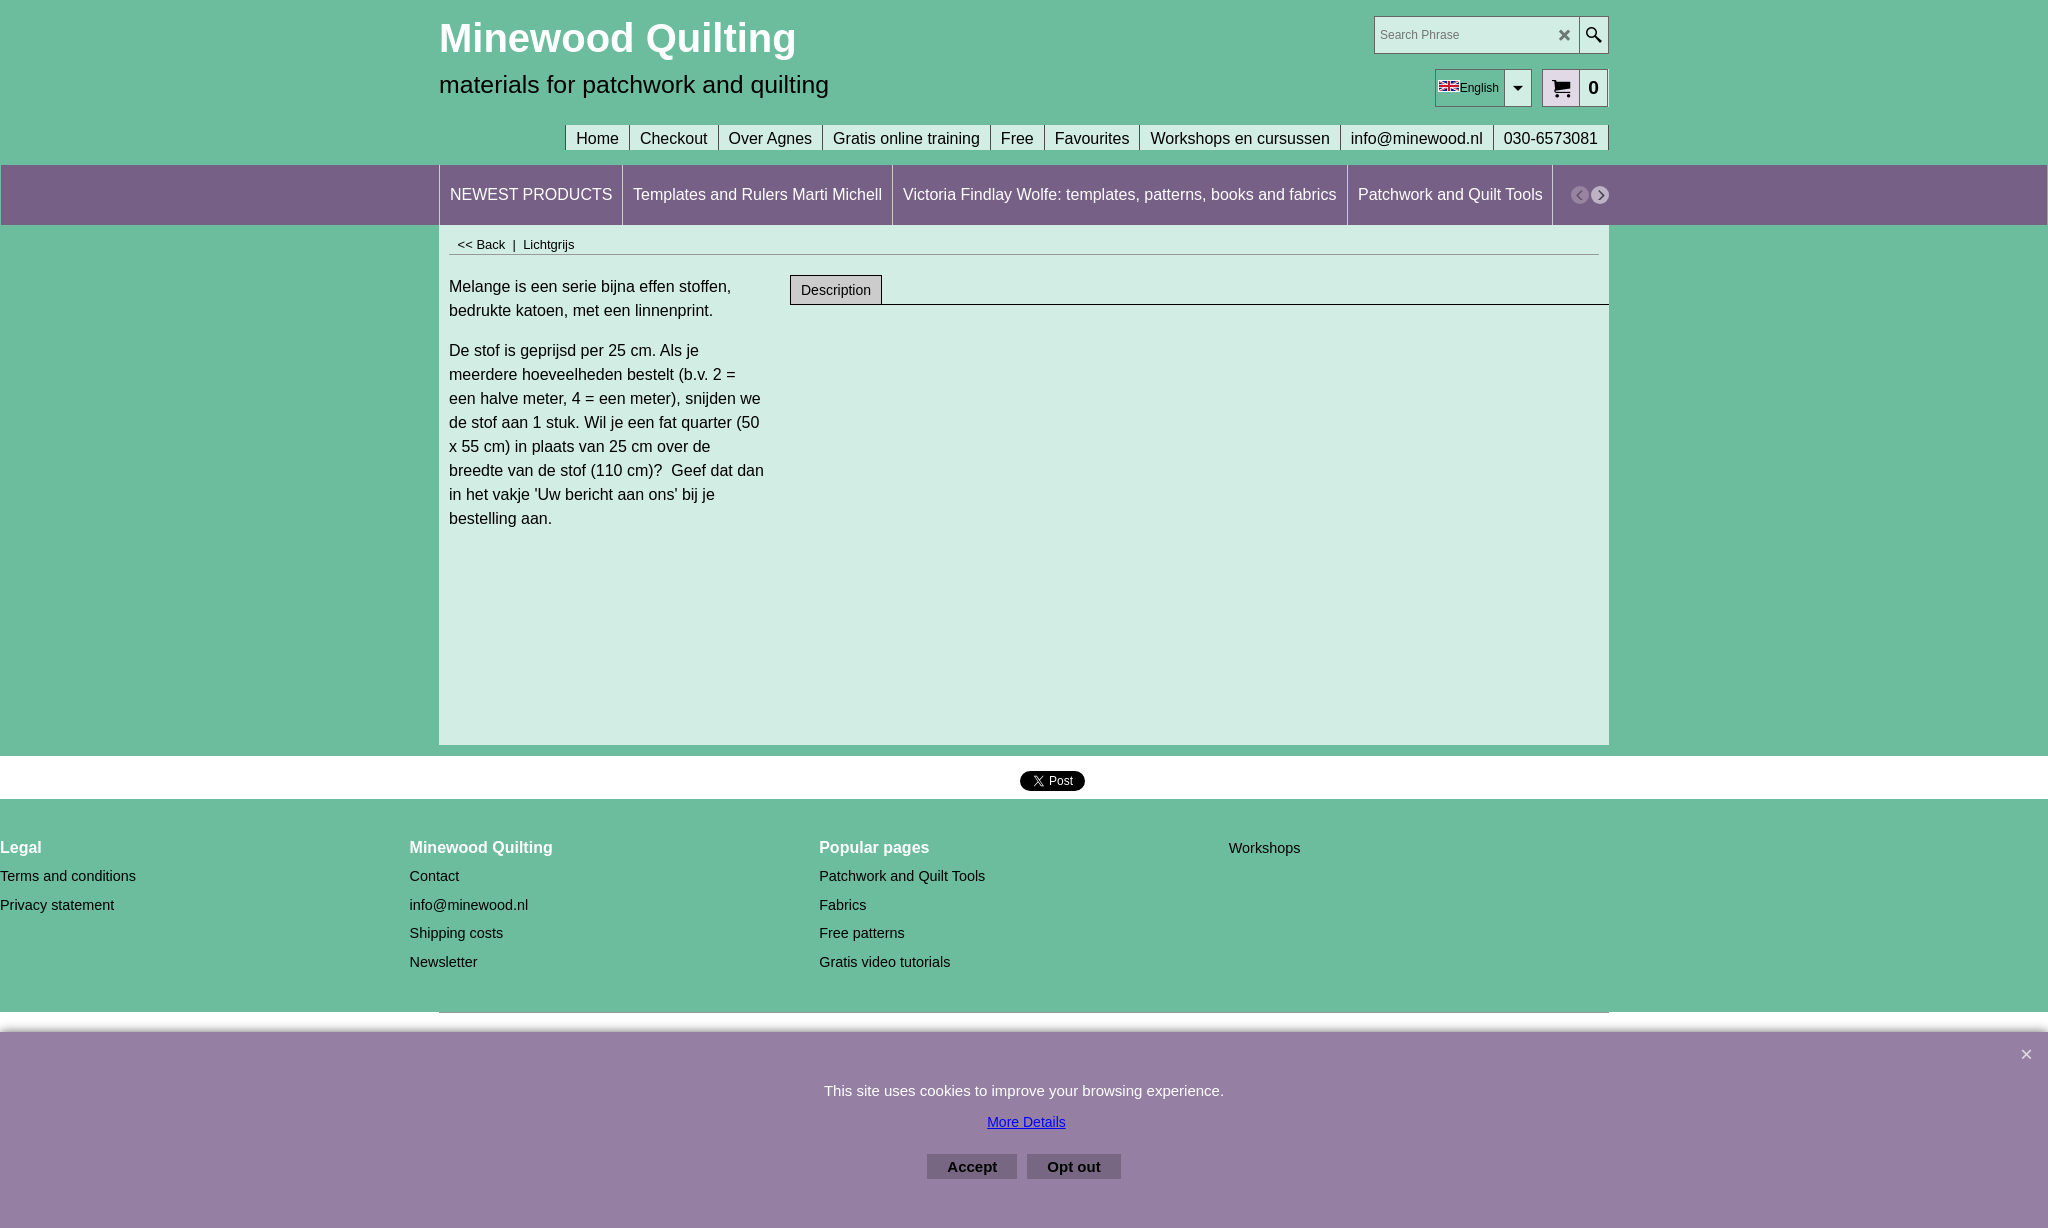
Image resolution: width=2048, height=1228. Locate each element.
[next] (1600, 195)
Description (836, 290)
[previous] (1580, 195)
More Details (1026, 1122)
